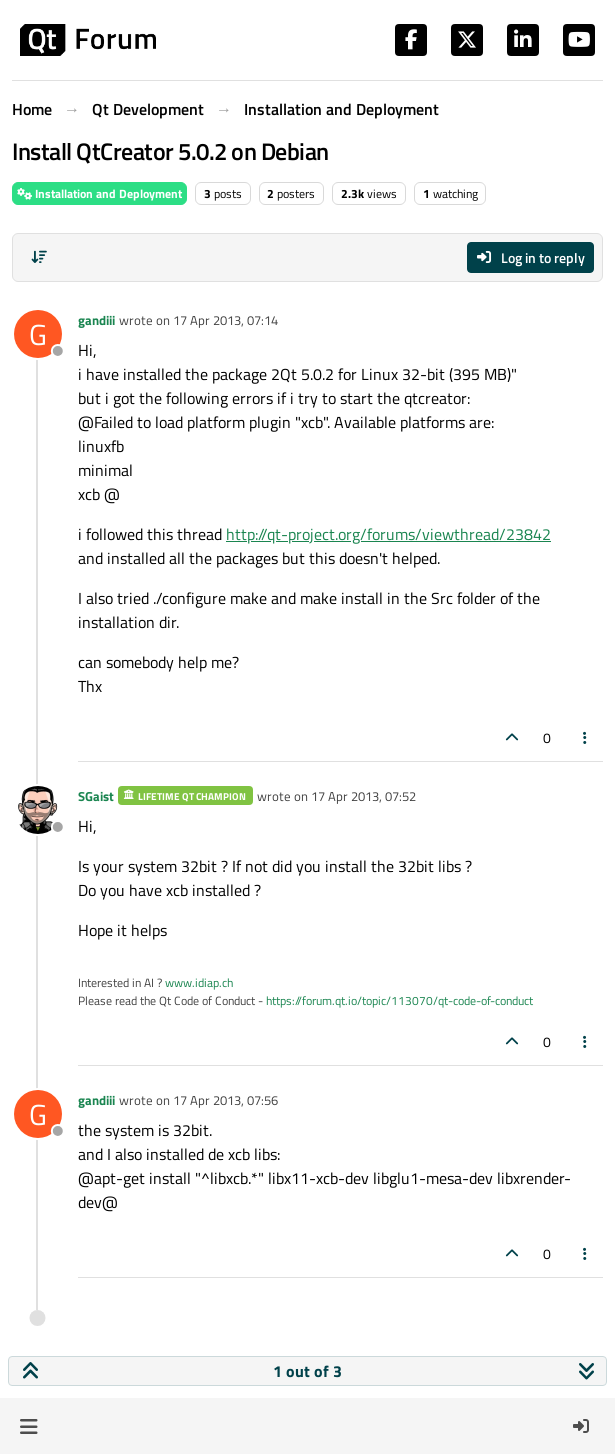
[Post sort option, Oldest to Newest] (39, 257)
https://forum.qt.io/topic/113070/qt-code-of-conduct (399, 1000)
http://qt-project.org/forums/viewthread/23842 (388, 534)
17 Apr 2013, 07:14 (225, 320)
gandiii (96, 320)
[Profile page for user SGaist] (38, 810)
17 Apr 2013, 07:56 (225, 1100)
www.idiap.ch (199, 982)
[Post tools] (586, 737)
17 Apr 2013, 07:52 (363, 796)
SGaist (96, 796)
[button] (28, 1426)
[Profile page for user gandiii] (38, 334)
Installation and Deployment (99, 193)
